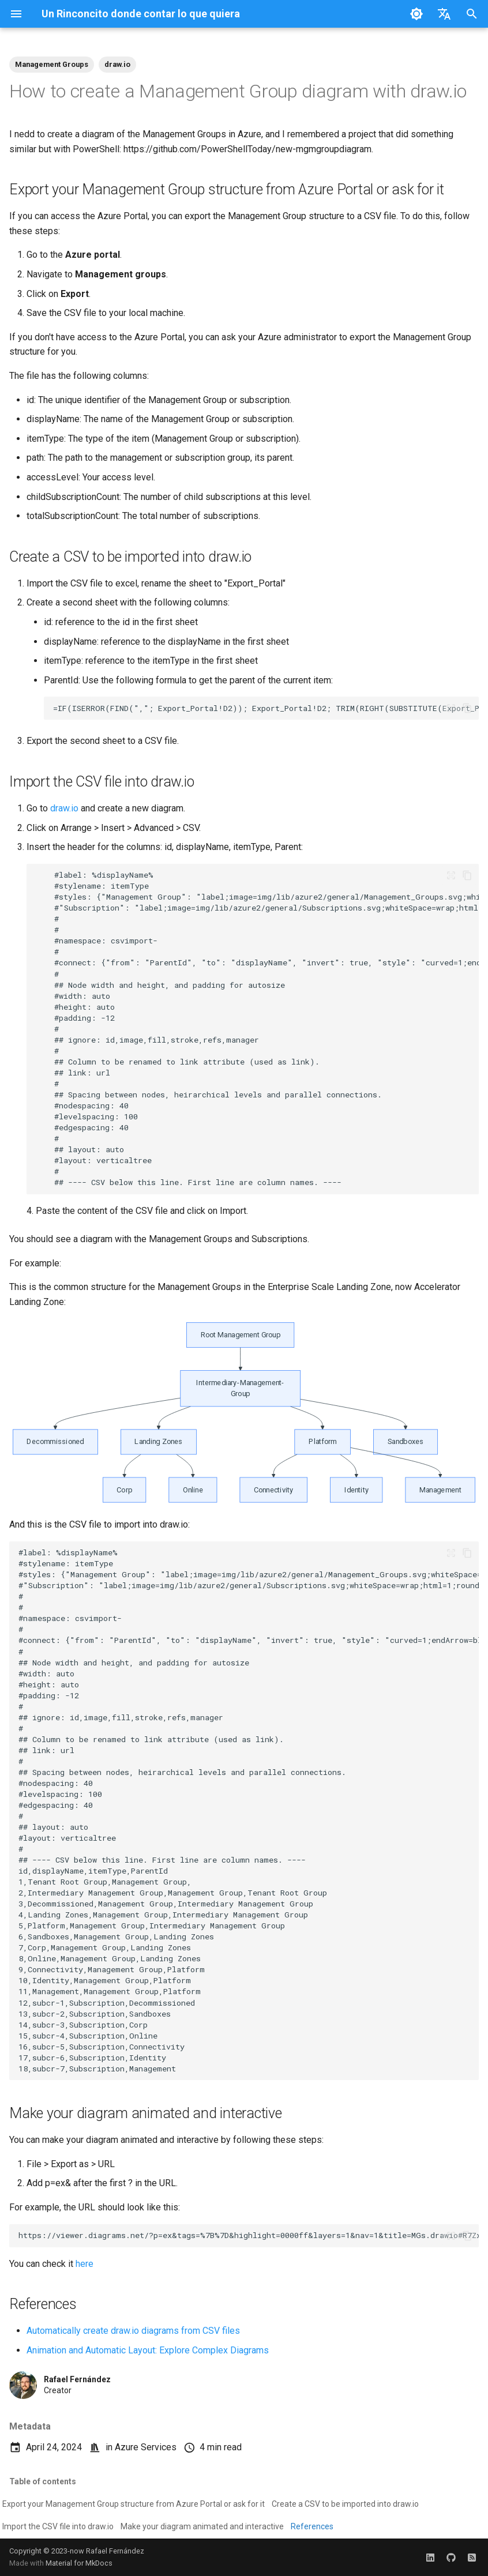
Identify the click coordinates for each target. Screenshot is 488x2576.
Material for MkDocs (79, 2563)
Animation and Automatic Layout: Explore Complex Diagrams (148, 2350)
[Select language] (444, 13)
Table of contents (42, 2481)
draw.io (117, 64)
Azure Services (146, 2447)
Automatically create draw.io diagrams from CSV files (133, 2330)
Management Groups (51, 64)
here (84, 2263)
